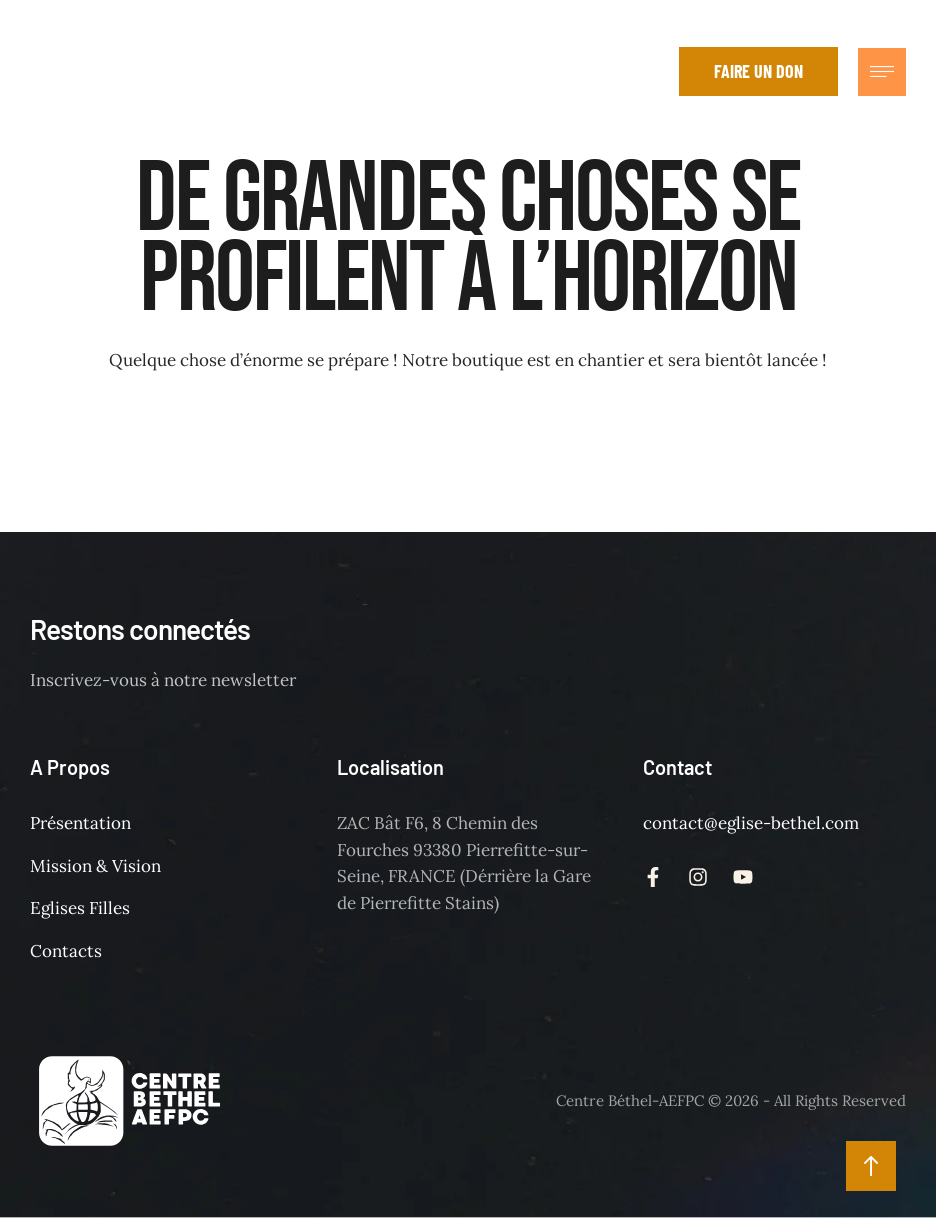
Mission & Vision (95, 866)
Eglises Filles (80, 908)
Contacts (66, 951)
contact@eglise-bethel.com (751, 823)
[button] (649, 72)
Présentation (80, 823)
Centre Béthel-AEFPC (630, 1100)
